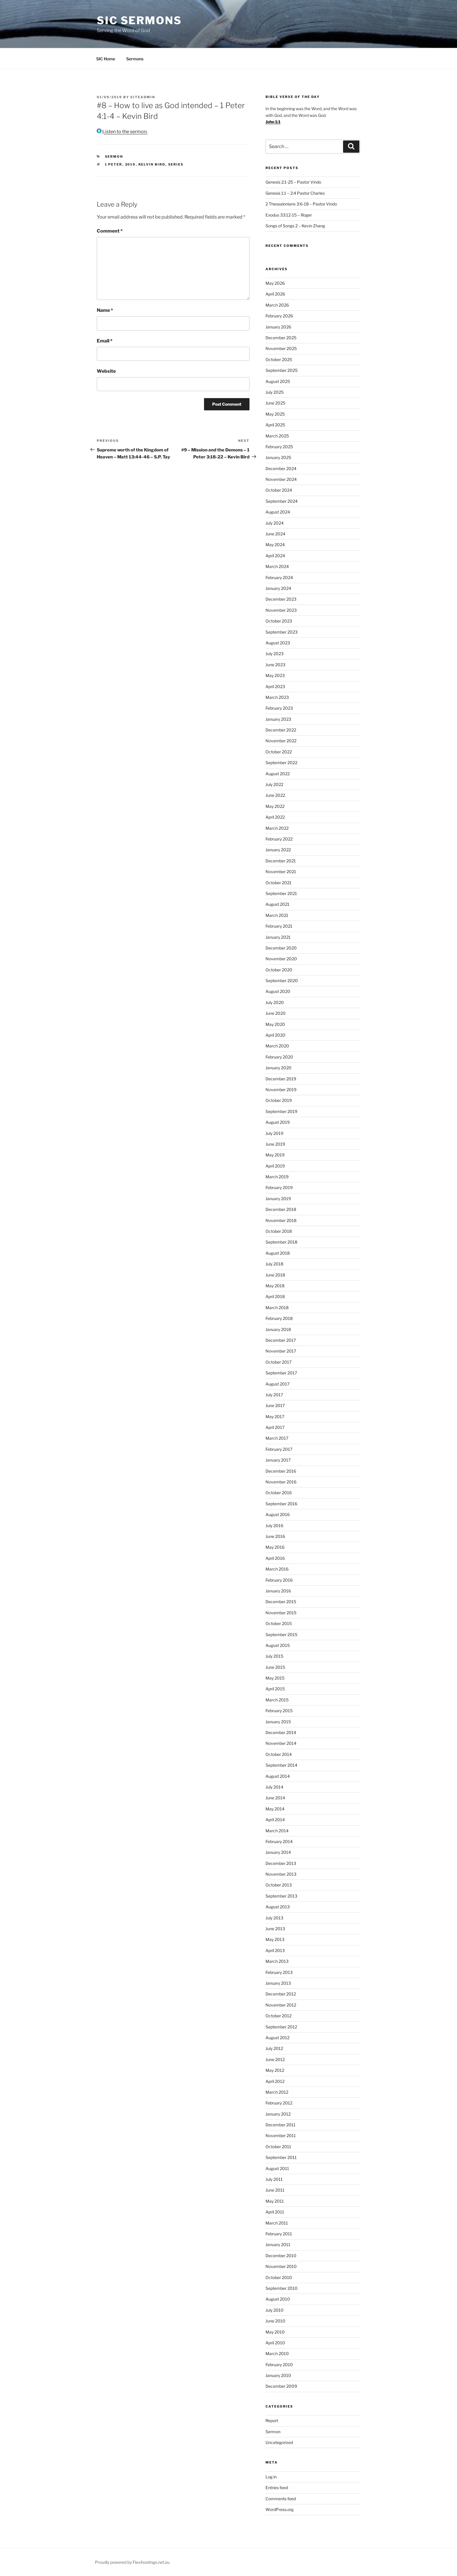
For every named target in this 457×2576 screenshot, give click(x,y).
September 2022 (281, 762)
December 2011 (281, 2124)
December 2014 (281, 1732)
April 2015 (275, 1688)
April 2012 (275, 2081)
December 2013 (281, 1863)
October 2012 (278, 2015)
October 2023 (279, 620)
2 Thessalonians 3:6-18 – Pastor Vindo (301, 203)
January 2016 (278, 1590)
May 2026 (275, 283)
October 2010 (279, 2277)
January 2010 (278, 2375)
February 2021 (279, 926)
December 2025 (281, 337)
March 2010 (277, 2353)
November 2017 (281, 1350)
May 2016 (275, 1547)
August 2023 (278, 642)
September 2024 (282, 501)
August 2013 (278, 1906)
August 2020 (278, 991)
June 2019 (275, 1144)
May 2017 (275, 1416)
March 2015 (277, 1699)
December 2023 (281, 599)
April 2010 (275, 2342)
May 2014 (275, 1808)
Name (105, 310)
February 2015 (279, 1710)
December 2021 (281, 860)
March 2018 (277, 1307)
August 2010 (278, 2299)
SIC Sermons (139, 20)
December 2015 (281, 1601)
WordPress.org (279, 2509)
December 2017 (281, 1340)
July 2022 (274, 784)
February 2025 (279, 446)
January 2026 (278, 326)
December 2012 (281, 1993)
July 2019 (274, 1133)
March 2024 (277, 566)
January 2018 (278, 1329)
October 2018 (279, 1231)
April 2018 (275, 1296)
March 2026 (277, 305)
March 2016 (277, 1568)
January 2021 (278, 937)
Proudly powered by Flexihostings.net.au (132, 2562)
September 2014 (281, 1765)
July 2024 (275, 523)
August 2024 (278, 511)
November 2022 (281, 740)
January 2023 (278, 719)
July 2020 (275, 1002)
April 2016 (275, 1558)
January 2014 (278, 1852)
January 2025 (278, 457)
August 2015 (278, 1645)
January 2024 (278, 588)
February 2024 (279, 577)
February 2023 (279, 708)
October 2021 (278, 882)
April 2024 (275, 555)
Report (272, 2420)
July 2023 (275, 653)
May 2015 (275, 1677)
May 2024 (275, 544)
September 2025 (282, 370)
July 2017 (274, 1394)
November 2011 (281, 2135)
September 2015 (281, 1634)
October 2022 (279, 751)
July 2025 (275, 392)
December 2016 (281, 1471)
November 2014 (281, 1743)
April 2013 (275, 1950)
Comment (110, 231)
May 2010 (275, 2331)
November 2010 (281, 2266)
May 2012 (275, 2070)
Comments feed (281, 2498)
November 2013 (281, 1874)
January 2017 (278, 1459)
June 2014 (275, 1797)
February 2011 (279, 2233)
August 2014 (278, 1776)
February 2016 (279, 1580)
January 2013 (278, 1983)
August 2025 (278, 381)
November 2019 (281, 1089)
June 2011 (275, 2190)
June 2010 (275, 2320)
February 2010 (279, 2364)
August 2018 (278, 1253)
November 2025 (281, 348)
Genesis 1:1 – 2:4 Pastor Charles (295, 193)
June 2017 (275, 1405)
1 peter (113, 164)
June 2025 (275, 402)
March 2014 (277, 1830)
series (176, 164)
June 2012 (275, 2059)
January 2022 (278, 849)
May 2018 (275, 1285)
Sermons (134, 58)
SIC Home (105, 58)
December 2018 (281, 1209)
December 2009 (281, 2386)
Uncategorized (279, 2442)
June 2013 (275, 1928)
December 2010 (281, 2255)
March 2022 (277, 828)
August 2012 (277, 2037)
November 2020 (281, 958)
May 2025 (275, 414)
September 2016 (281, 1503)
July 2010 (275, 2310)
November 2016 (281, 1481)
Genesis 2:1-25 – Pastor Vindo (293, 182)
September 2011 (281, 2157)
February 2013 (279, 1972)
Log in (271, 2476)
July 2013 (274, 1917)
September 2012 (281, 2026)
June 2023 (275, 664)
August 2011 (277, 2168)
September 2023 (282, 632)
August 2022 (278, 773)
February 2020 (279, 1056)
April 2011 (275, 2211)
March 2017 (277, 1438)
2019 (130, 164)
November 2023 (281, 610)
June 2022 (275, 795)
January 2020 (278, 1067)
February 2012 (279, 2102)
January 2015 (278, 1721)
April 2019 (275, 1165)
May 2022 (275, 806)
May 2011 (275, 2201)
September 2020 (282, 980)
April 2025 (275, 424)
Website (106, 371)
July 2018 (274, 1263)
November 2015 (281, 1612)
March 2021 (277, 915)
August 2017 (277, 1383)
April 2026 (275, 293)
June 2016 (275, 1536)
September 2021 (281, 893)
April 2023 (275, 686)
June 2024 (275, 533)
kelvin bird (152, 164)
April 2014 (275, 1819)
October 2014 (279, 1754)
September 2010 (282, 2288)
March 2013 (277, 1961)
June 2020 (276, 1013)
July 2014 (274, 1786)
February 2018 (279, 1318)
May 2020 (275, 1024)
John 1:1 (273, 121)
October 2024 (279, 490)
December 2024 (281, 468)
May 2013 (275, 1939)
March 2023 (277, 697)
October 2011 (278, 2146)
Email (105, 341)
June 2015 (275, 1667)
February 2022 (279, 838)
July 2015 (274, 1656)
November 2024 (281, 479)
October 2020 (279, 969)
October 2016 (279, 1492)
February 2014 (279, 1841)
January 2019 (278, 1198)
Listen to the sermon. (122, 131)
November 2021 (281, 871)
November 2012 (281, 2004)
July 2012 (274, 2048)
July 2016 (274, 1525)
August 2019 (278, 1122)
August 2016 (278, 1514)
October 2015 (279, 1623)
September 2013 (281, 1895)
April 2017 (275, 1427)
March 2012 (277, 2092)
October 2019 (279, 1100)
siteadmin (142, 97)
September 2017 (281, 1372)
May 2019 (275, 1154)
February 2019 (279, 1187)
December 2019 (281, 1078)
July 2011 (274, 2179)
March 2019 (277, 1176)
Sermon (114, 156)
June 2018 (275, 1274)
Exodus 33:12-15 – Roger (289, 214)
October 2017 (278, 1362)
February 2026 (279, 315)
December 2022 (281, 729)
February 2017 (279, 1449)
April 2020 (275, 1035)
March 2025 (277, 435)
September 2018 (281, 1241)
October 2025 (279, 359)
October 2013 (279, 1884)
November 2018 (281, 1220)
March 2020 (277, 1045)
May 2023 (275, 675)
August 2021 (277, 904)
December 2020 (281, 947)
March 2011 (277, 2222)
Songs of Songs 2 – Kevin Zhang (295, 225)
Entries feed (277, 2487)
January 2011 (278, 2244)
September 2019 (281, 1111)
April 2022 (275, 817)
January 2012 (278, 2113)
